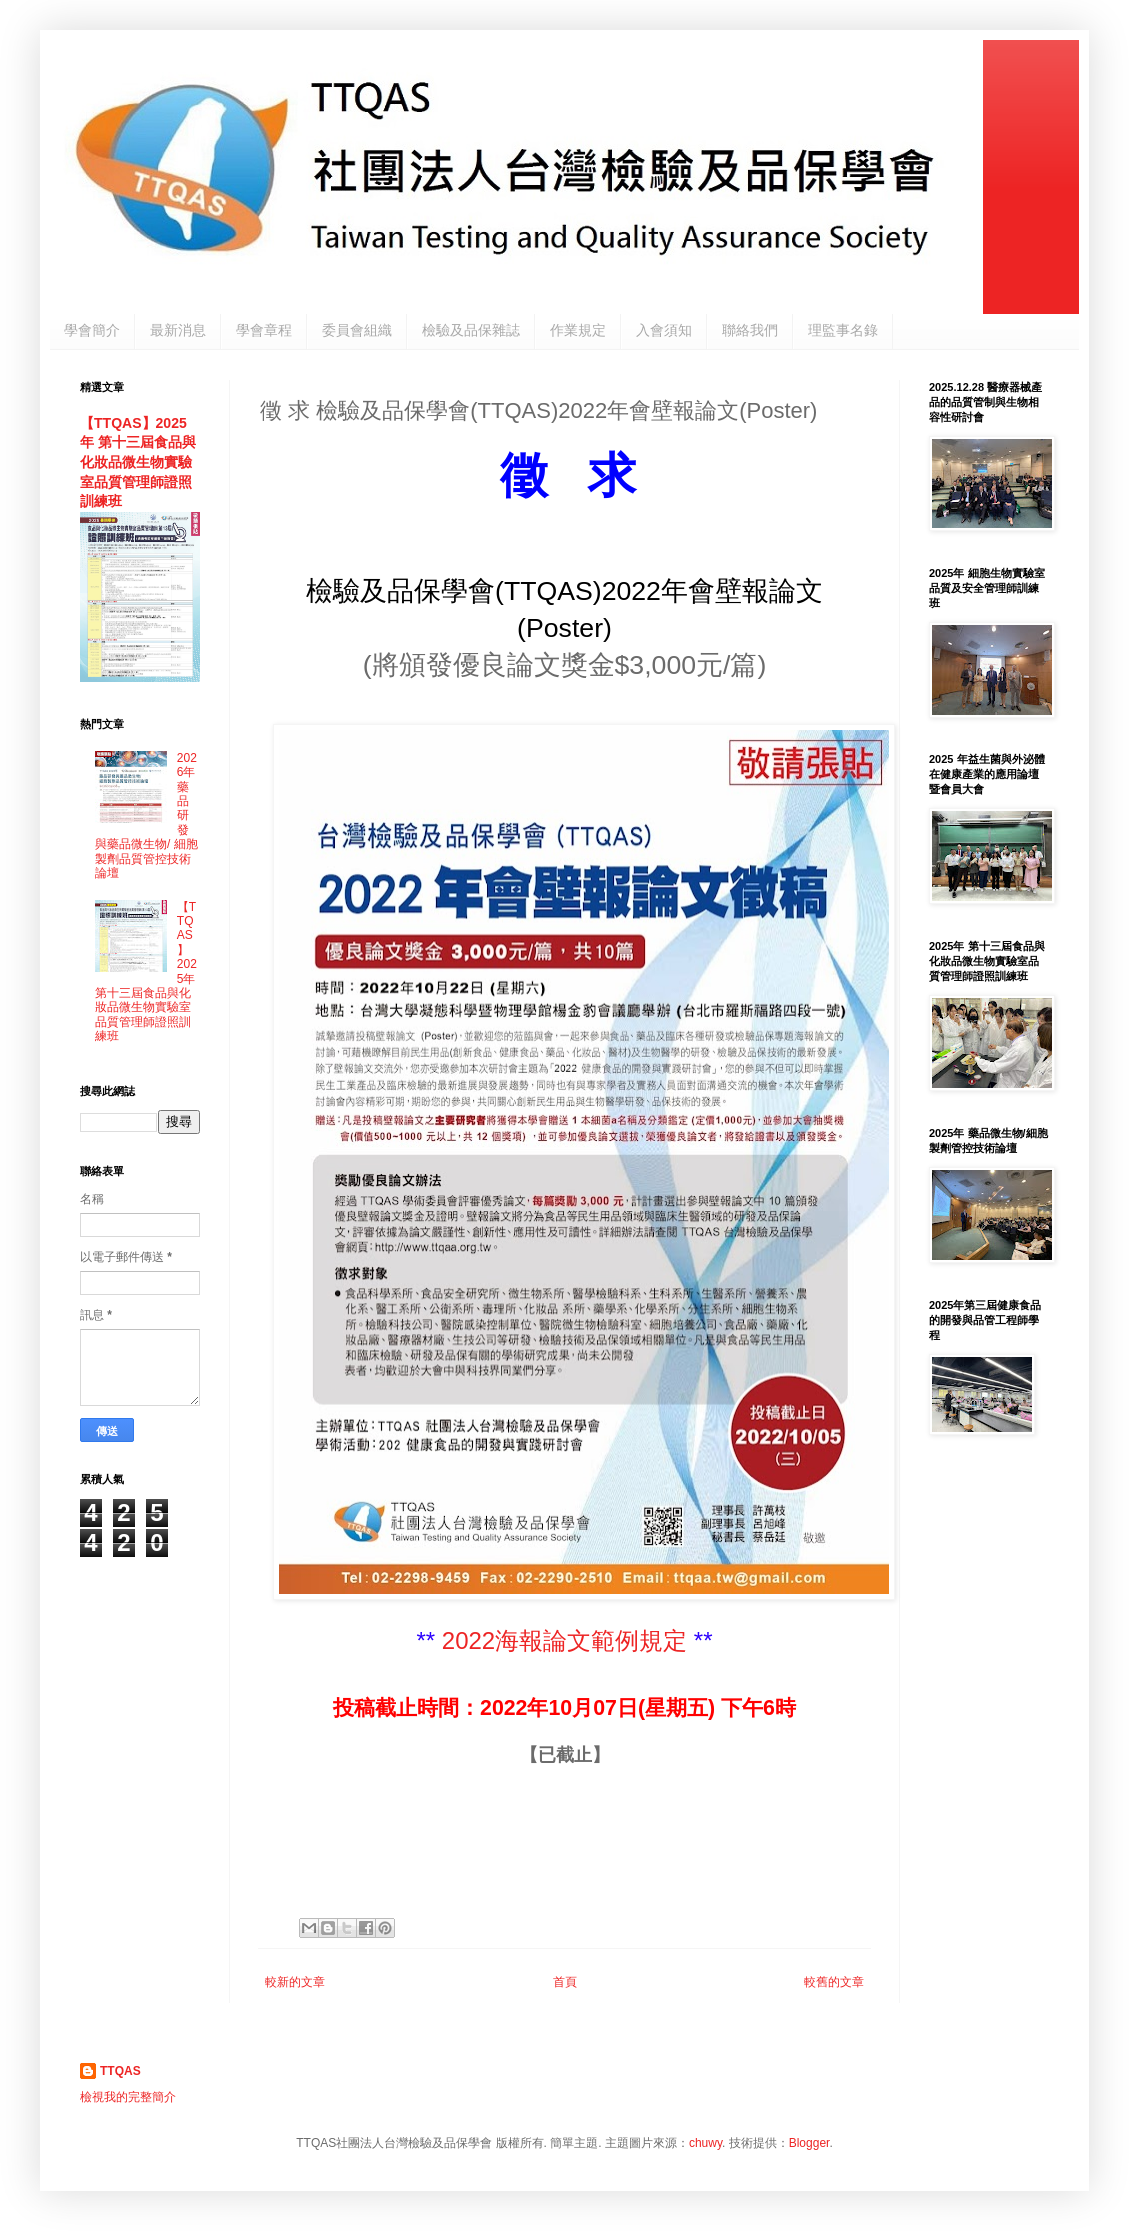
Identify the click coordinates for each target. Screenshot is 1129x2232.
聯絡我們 (750, 330)
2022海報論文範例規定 (564, 1640)
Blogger (809, 2143)
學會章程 (264, 330)
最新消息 (178, 330)
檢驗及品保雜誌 (471, 330)
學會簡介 (92, 330)
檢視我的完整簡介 (128, 2097)
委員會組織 (357, 330)
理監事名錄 (843, 330)
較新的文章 (295, 1982)
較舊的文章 (834, 1982)
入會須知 (664, 330)
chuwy (705, 2143)
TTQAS (120, 2071)
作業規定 (578, 330)
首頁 (565, 1982)
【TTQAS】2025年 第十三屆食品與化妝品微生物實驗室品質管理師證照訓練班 (138, 462)
